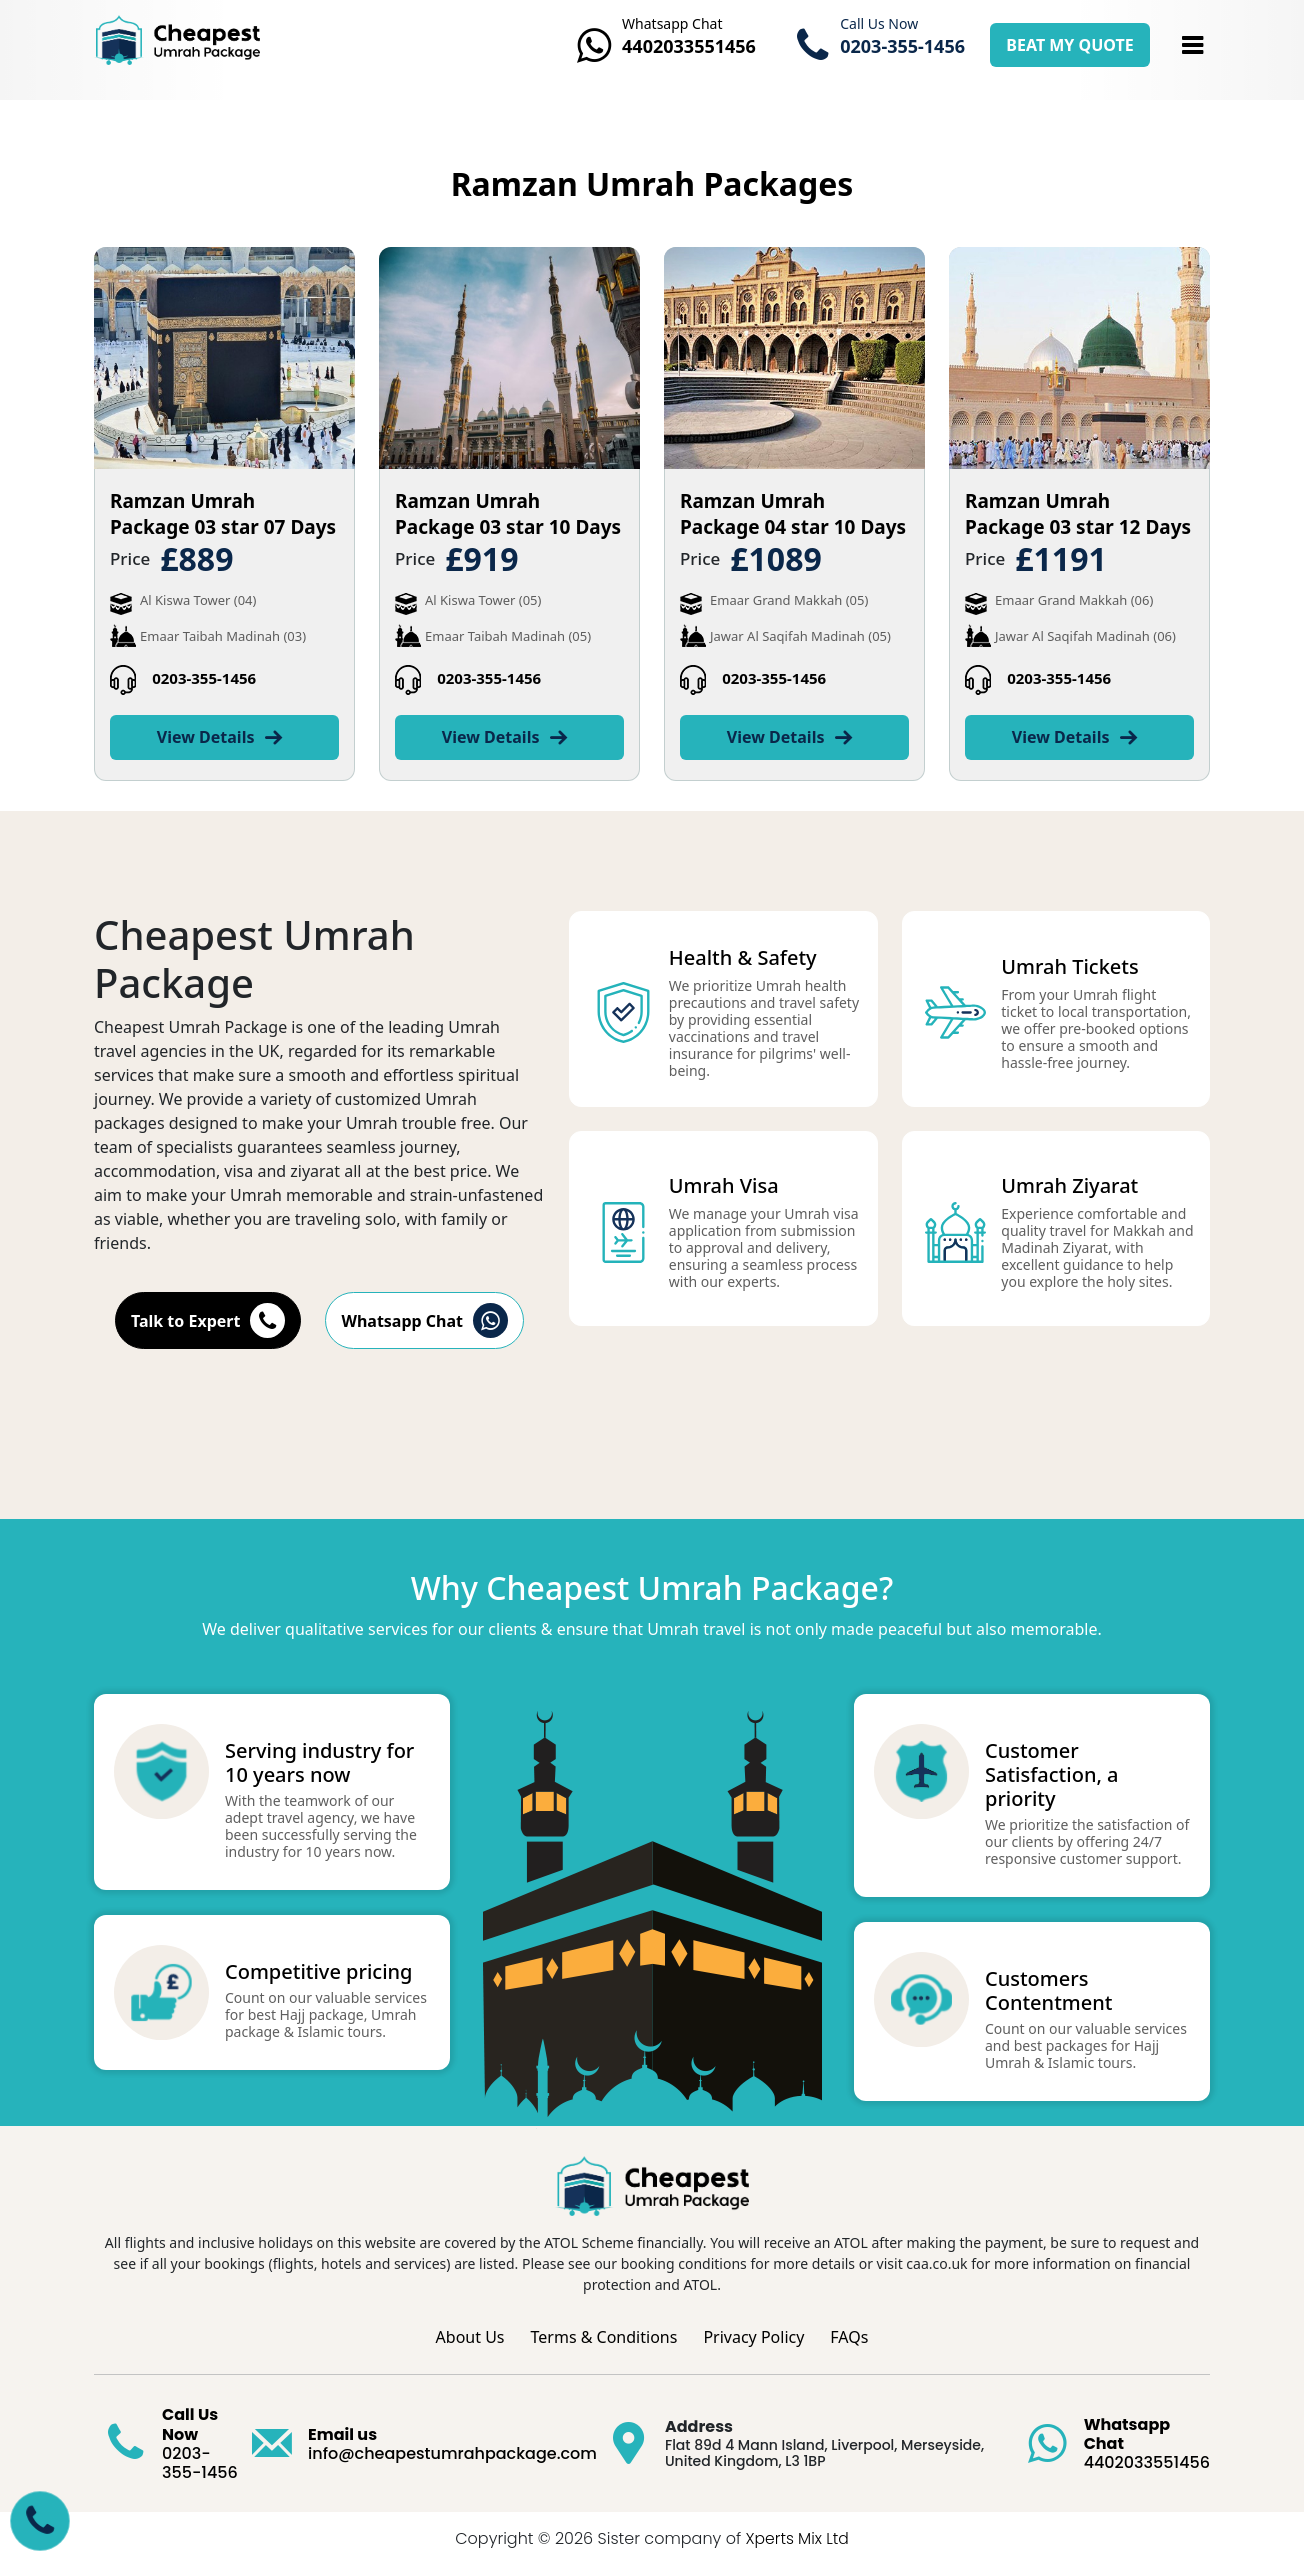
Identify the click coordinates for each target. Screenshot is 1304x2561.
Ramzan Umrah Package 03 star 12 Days (1078, 514)
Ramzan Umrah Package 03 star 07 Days (223, 514)
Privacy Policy (753, 2332)
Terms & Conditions (604, 2332)
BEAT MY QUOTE (1069, 45)
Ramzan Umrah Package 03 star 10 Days (508, 514)
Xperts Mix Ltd (797, 2533)
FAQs (849, 2332)
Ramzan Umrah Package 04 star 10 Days (793, 514)
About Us (470, 2332)
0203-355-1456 (204, 678)
